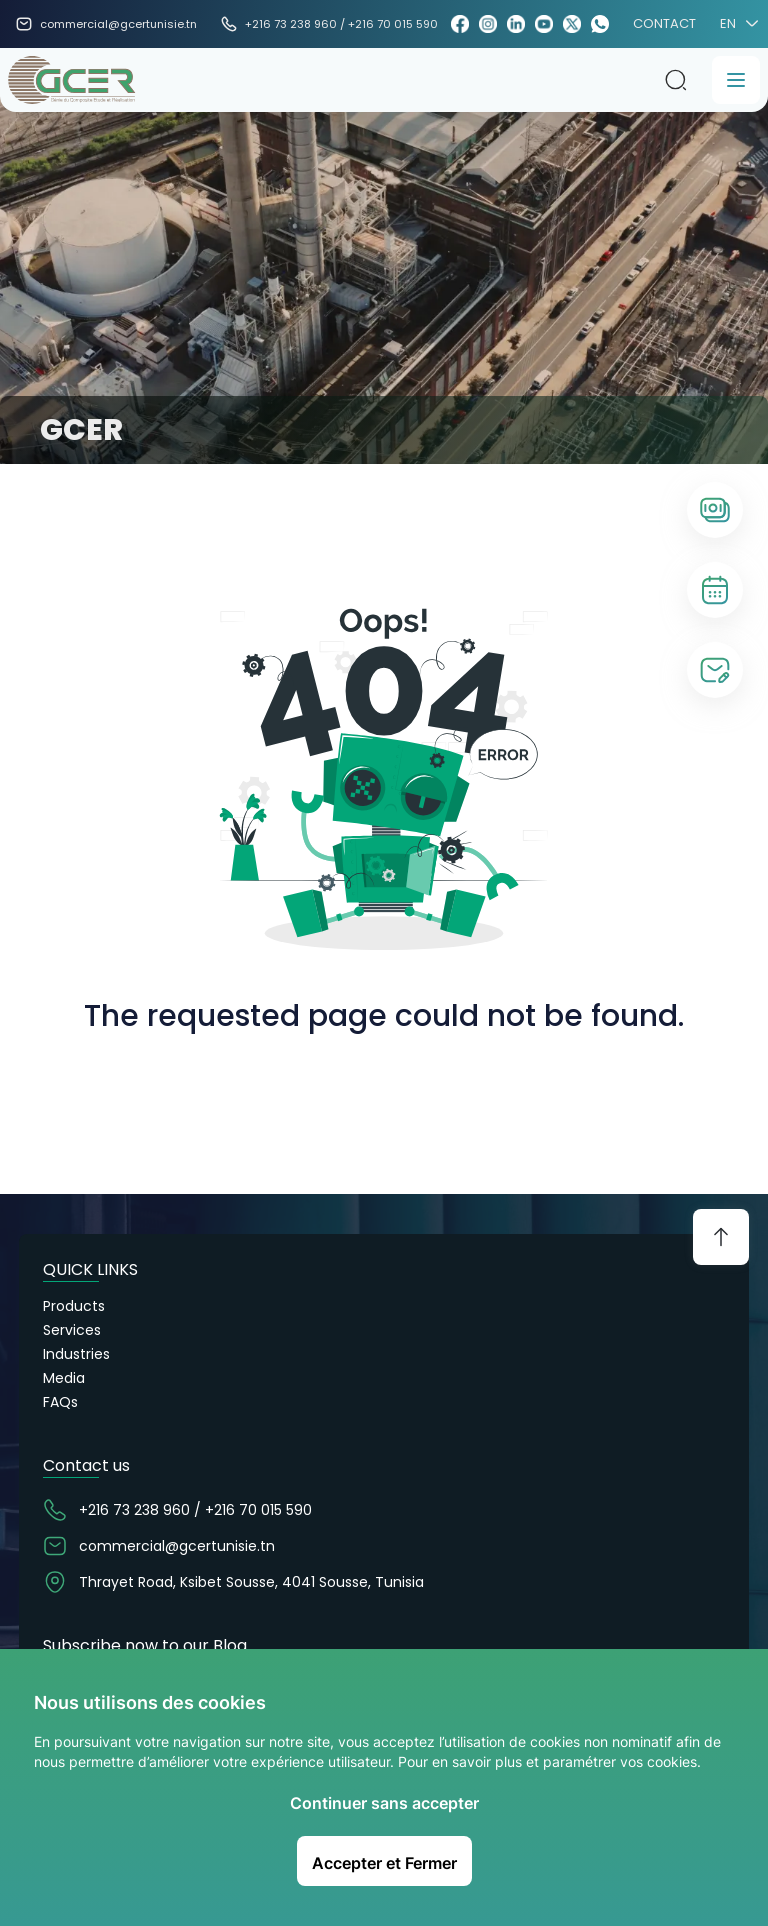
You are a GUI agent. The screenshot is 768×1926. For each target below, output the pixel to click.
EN (736, 24)
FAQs (60, 1402)
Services (72, 1330)
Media (64, 1378)
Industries (76, 1354)
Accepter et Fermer (384, 1863)
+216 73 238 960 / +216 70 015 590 (341, 24)
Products (74, 1306)
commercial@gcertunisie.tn (118, 24)
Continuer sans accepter (384, 1803)
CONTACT (664, 23)
